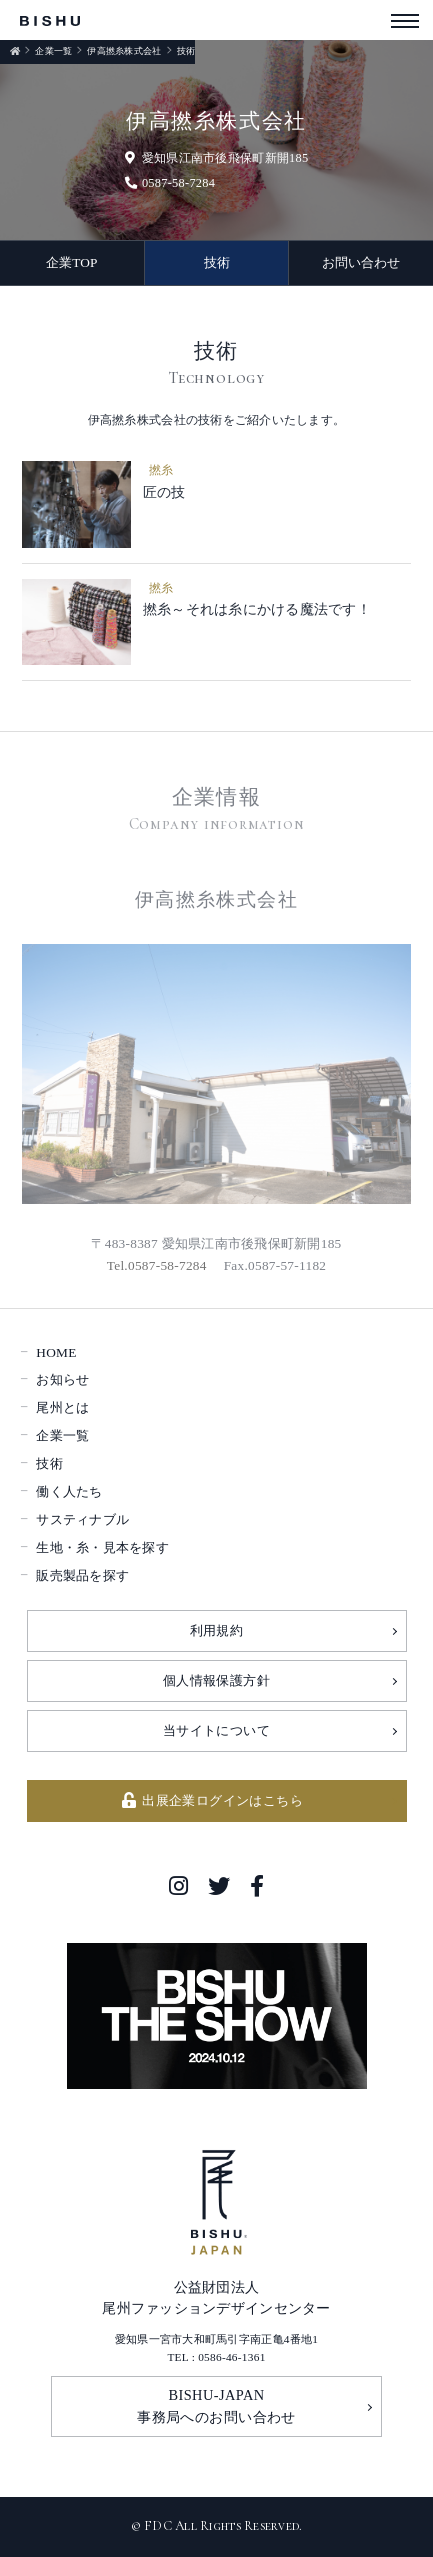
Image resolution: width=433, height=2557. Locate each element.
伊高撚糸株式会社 (124, 51)
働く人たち (69, 1491)
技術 (217, 262)
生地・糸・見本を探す (102, 1547)
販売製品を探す (82, 1575)
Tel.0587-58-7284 (157, 1265)
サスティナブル (82, 1519)
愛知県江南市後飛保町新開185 (217, 158)
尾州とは (62, 1407)
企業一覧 (53, 51)
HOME (56, 1352)
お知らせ (62, 1379)
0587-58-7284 (170, 183)
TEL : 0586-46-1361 (216, 2357)
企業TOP (71, 262)
